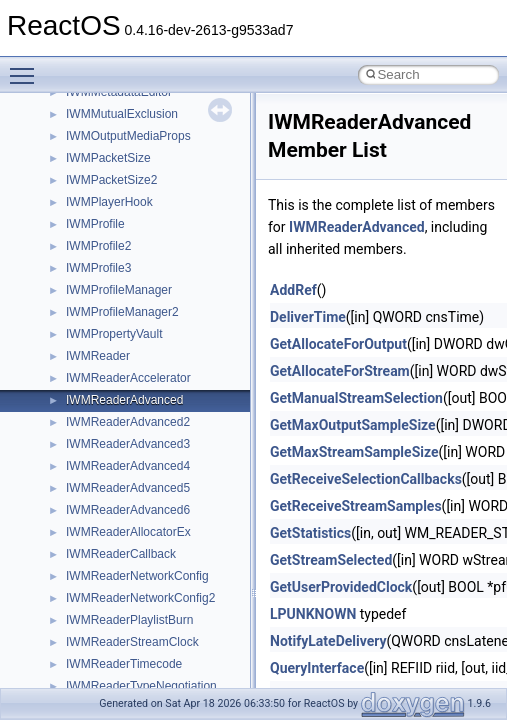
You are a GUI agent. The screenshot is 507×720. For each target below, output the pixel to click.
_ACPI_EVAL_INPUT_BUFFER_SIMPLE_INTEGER (205, 436)
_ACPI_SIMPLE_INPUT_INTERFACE (167, 678)
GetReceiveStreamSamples (356, 506)
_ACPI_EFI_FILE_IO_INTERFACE (158, 172)
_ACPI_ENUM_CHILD (125, 282)
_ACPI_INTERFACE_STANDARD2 (159, 568)
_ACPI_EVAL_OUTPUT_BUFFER (157, 524)
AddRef (293, 290)
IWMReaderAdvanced (357, 227)
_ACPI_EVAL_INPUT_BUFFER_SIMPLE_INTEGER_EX (217, 458)
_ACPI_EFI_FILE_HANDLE (139, 150)
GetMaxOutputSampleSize (353, 425)
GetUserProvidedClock (341, 587)
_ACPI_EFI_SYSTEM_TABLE (146, 238)
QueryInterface (317, 668)
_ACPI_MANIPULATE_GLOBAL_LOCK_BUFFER (199, 590)
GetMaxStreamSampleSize (354, 452)
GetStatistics (310, 533)
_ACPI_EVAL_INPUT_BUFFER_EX (161, 414)
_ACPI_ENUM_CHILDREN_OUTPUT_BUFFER (193, 326)
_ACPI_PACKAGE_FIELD (135, 634)
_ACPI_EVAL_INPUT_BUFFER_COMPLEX (183, 370)
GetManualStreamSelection (356, 398)
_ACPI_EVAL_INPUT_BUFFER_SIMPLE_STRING (201, 480)
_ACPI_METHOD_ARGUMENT (150, 612)
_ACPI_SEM (99, 656)
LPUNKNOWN (313, 614)
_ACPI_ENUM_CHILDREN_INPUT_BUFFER (187, 304)
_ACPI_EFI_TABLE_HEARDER (150, 260)
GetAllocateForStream (340, 371)
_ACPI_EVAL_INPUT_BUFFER (150, 348)
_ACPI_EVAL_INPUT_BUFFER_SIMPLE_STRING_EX (213, 502)
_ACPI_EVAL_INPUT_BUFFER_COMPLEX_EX (194, 392)
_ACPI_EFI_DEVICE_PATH (140, 128)
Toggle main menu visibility (27, 67)
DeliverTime (308, 317)
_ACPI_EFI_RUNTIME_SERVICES (160, 216)
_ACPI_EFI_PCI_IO (119, 194)
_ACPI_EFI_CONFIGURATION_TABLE (171, 106)
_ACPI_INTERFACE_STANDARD (156, 546)
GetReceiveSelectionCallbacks (366, 479)
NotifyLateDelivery (328, 641)
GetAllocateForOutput (338, 344)
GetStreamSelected (331, 560)
